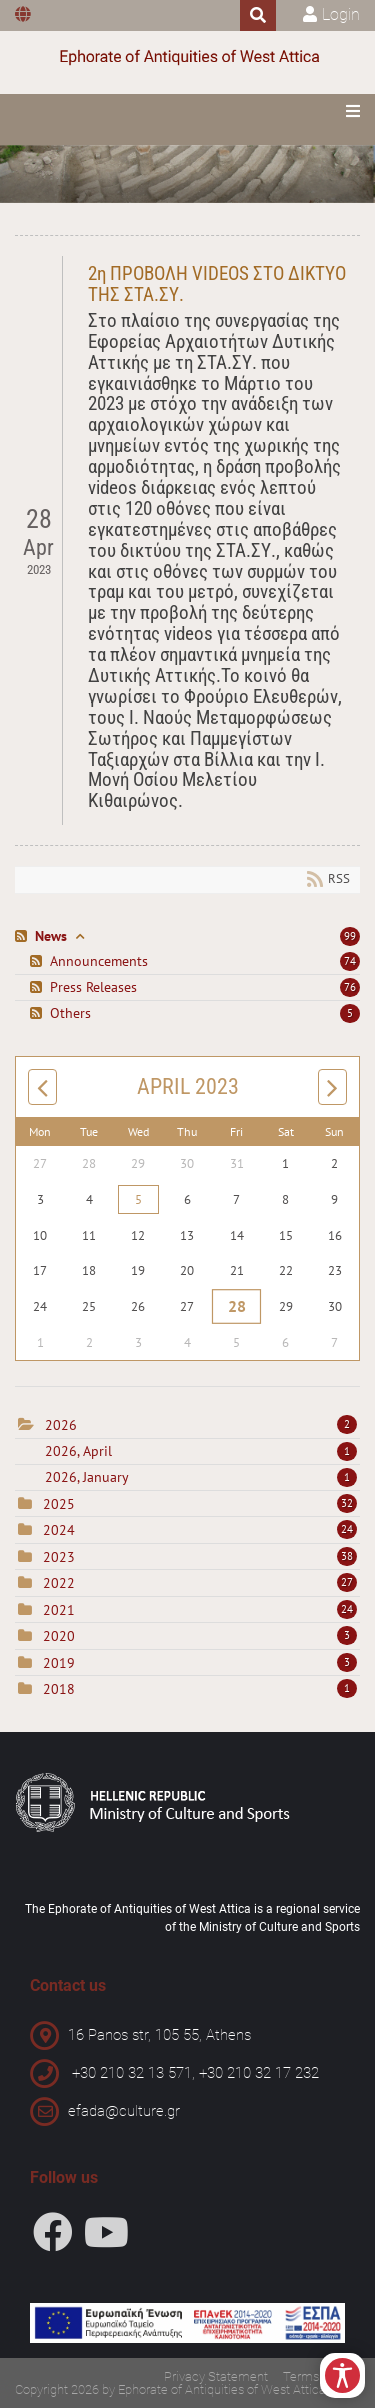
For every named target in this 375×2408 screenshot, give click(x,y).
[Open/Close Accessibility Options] (342, 2375)
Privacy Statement (216, 2376)
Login (341, 14)
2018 (59, 1689)
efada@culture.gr (124, 2111)
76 (350, 987)
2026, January (201, 1477)
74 (350, 961)
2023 (59, 1557)
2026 (61, 1425)
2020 (59, 1636)
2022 (59, 1583)
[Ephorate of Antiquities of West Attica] (188, 57)
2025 (59, 1504)
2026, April (201, 1451)
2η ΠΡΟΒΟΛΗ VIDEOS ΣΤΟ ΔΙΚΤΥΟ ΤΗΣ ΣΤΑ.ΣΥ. (217, 284)
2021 (59, 1610)
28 (236, 1307)
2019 (59, 1663)
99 (350, 936)
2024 (59, 1530)
